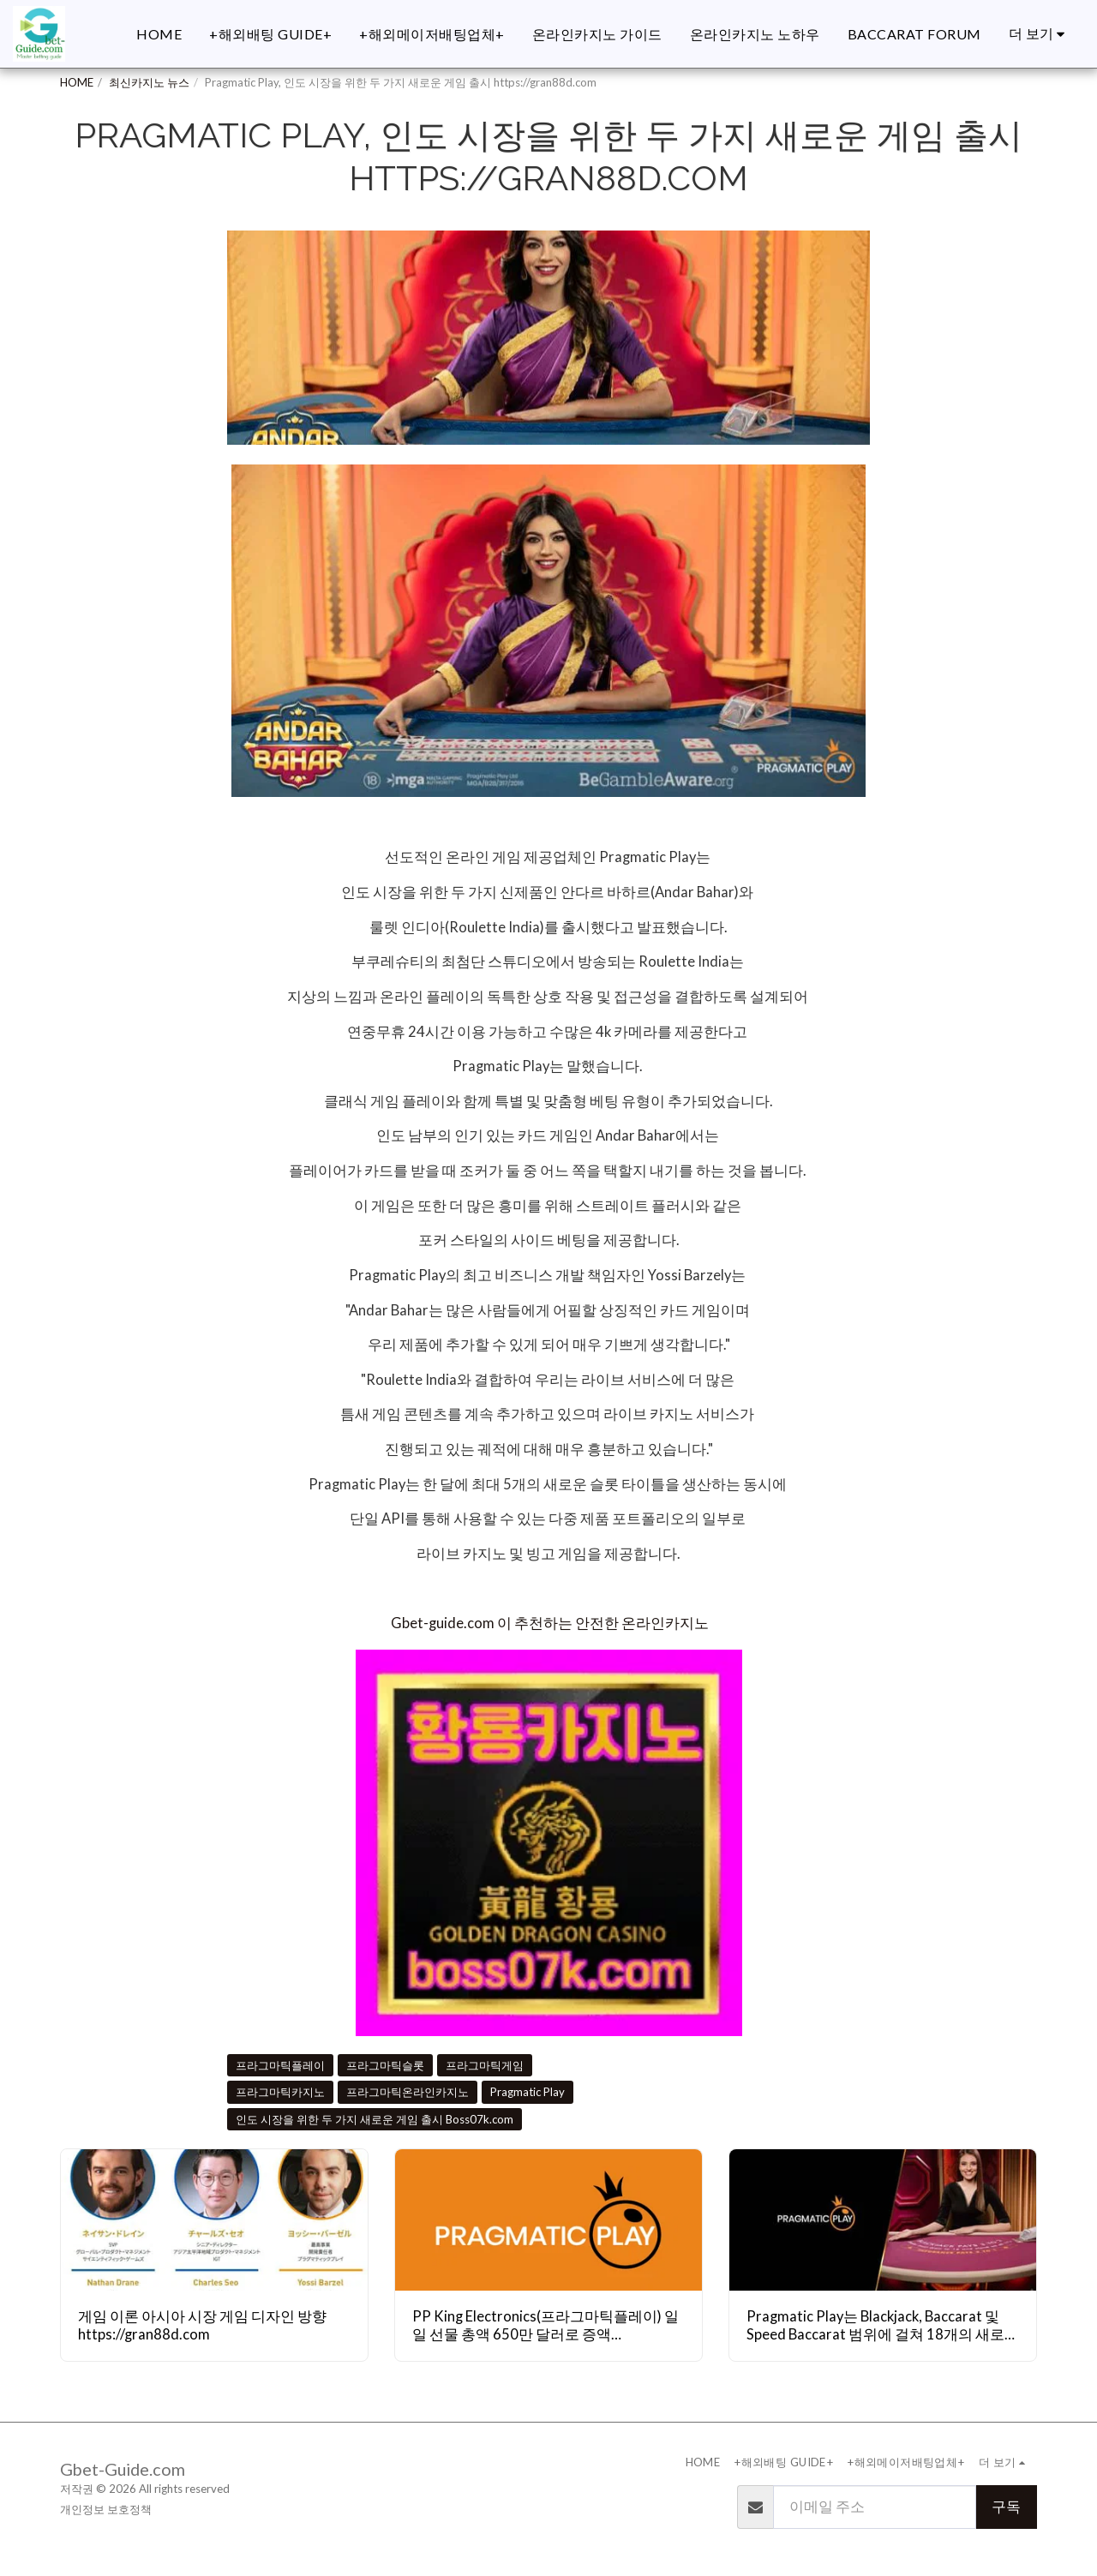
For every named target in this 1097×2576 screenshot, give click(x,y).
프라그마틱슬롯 (385, 2065)
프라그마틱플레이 (280, 2065)
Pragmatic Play (527, 2092)
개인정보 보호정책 (106, 2509)
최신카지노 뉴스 (149, 82)
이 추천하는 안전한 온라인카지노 (603, 1623)
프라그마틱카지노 (280, 2092)
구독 (1006, 2506)
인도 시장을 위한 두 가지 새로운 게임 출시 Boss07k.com (374, 2119)
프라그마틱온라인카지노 (407, 2092)
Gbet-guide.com (443, 1623)
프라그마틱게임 (485, 2065)
